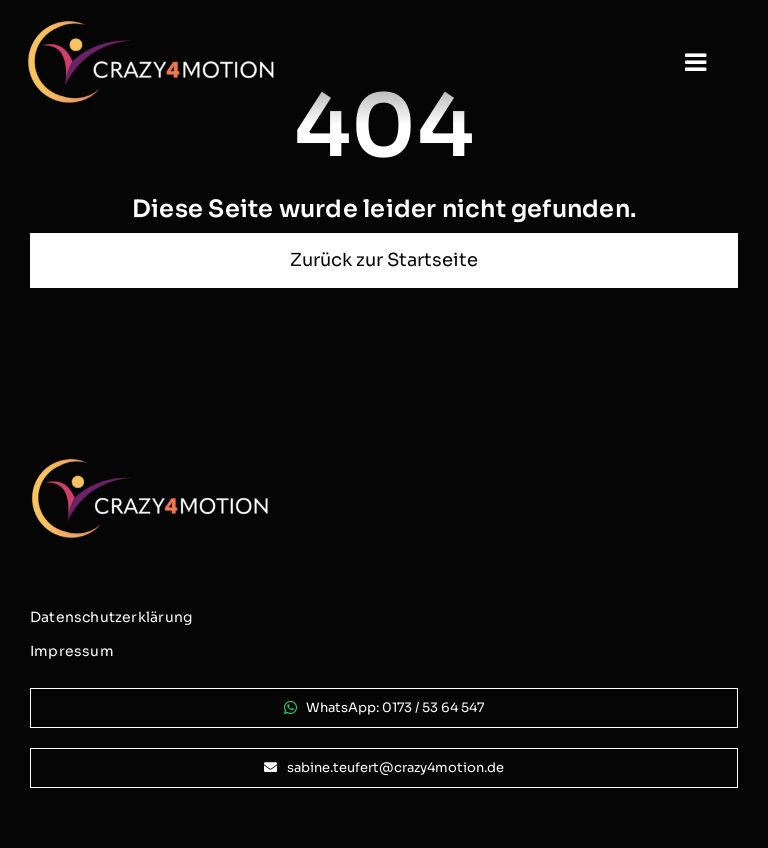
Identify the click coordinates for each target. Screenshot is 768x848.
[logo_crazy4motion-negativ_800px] (151, 27)
